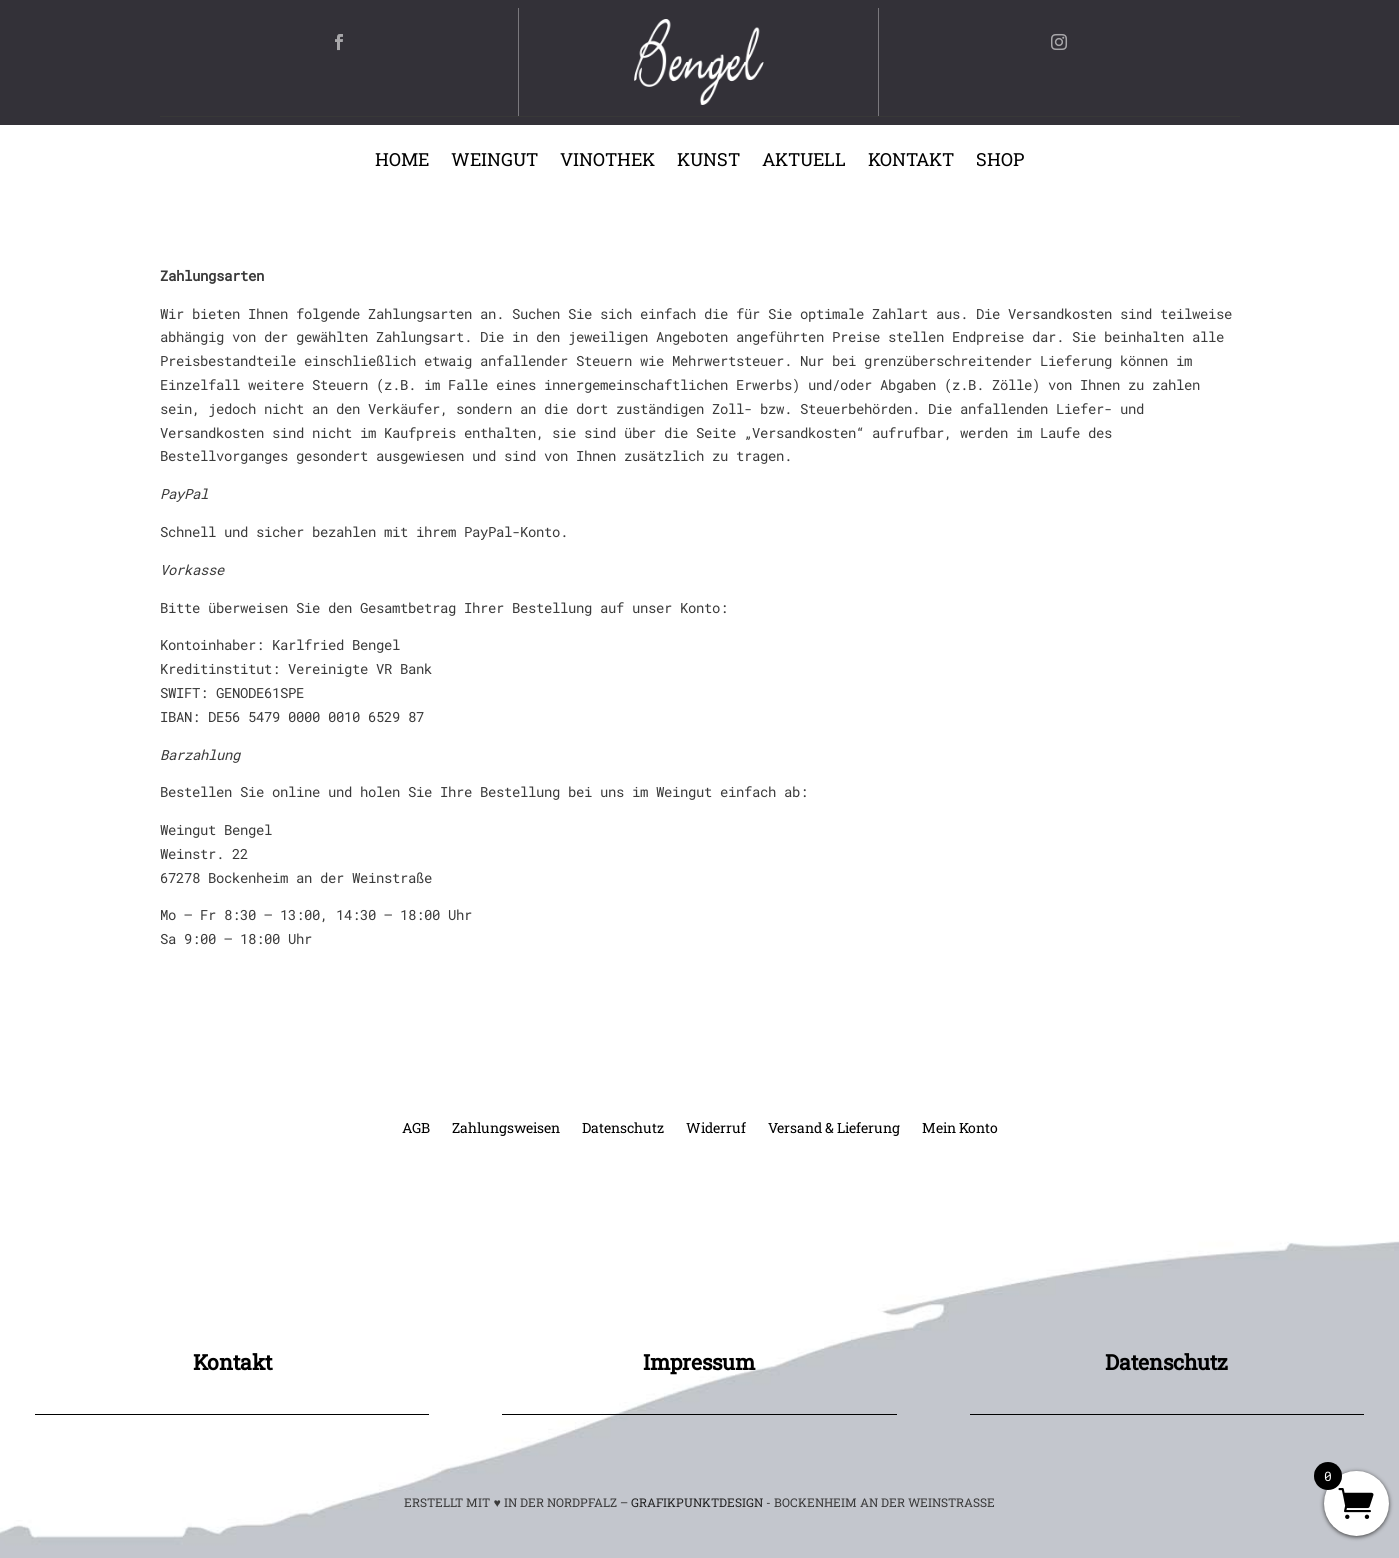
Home (402, 161)
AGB (416, 1129)
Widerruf (716, 1129)
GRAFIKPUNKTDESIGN (697, 1502)
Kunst (708, 161)
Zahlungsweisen (506, 1129)
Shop (1000, 161)
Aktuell (804, 161)
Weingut (494, 161)
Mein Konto (960, 1129)
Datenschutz (623, 1129)
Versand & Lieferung (834, 1129)
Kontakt (911, 161)
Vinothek (607, 161)
